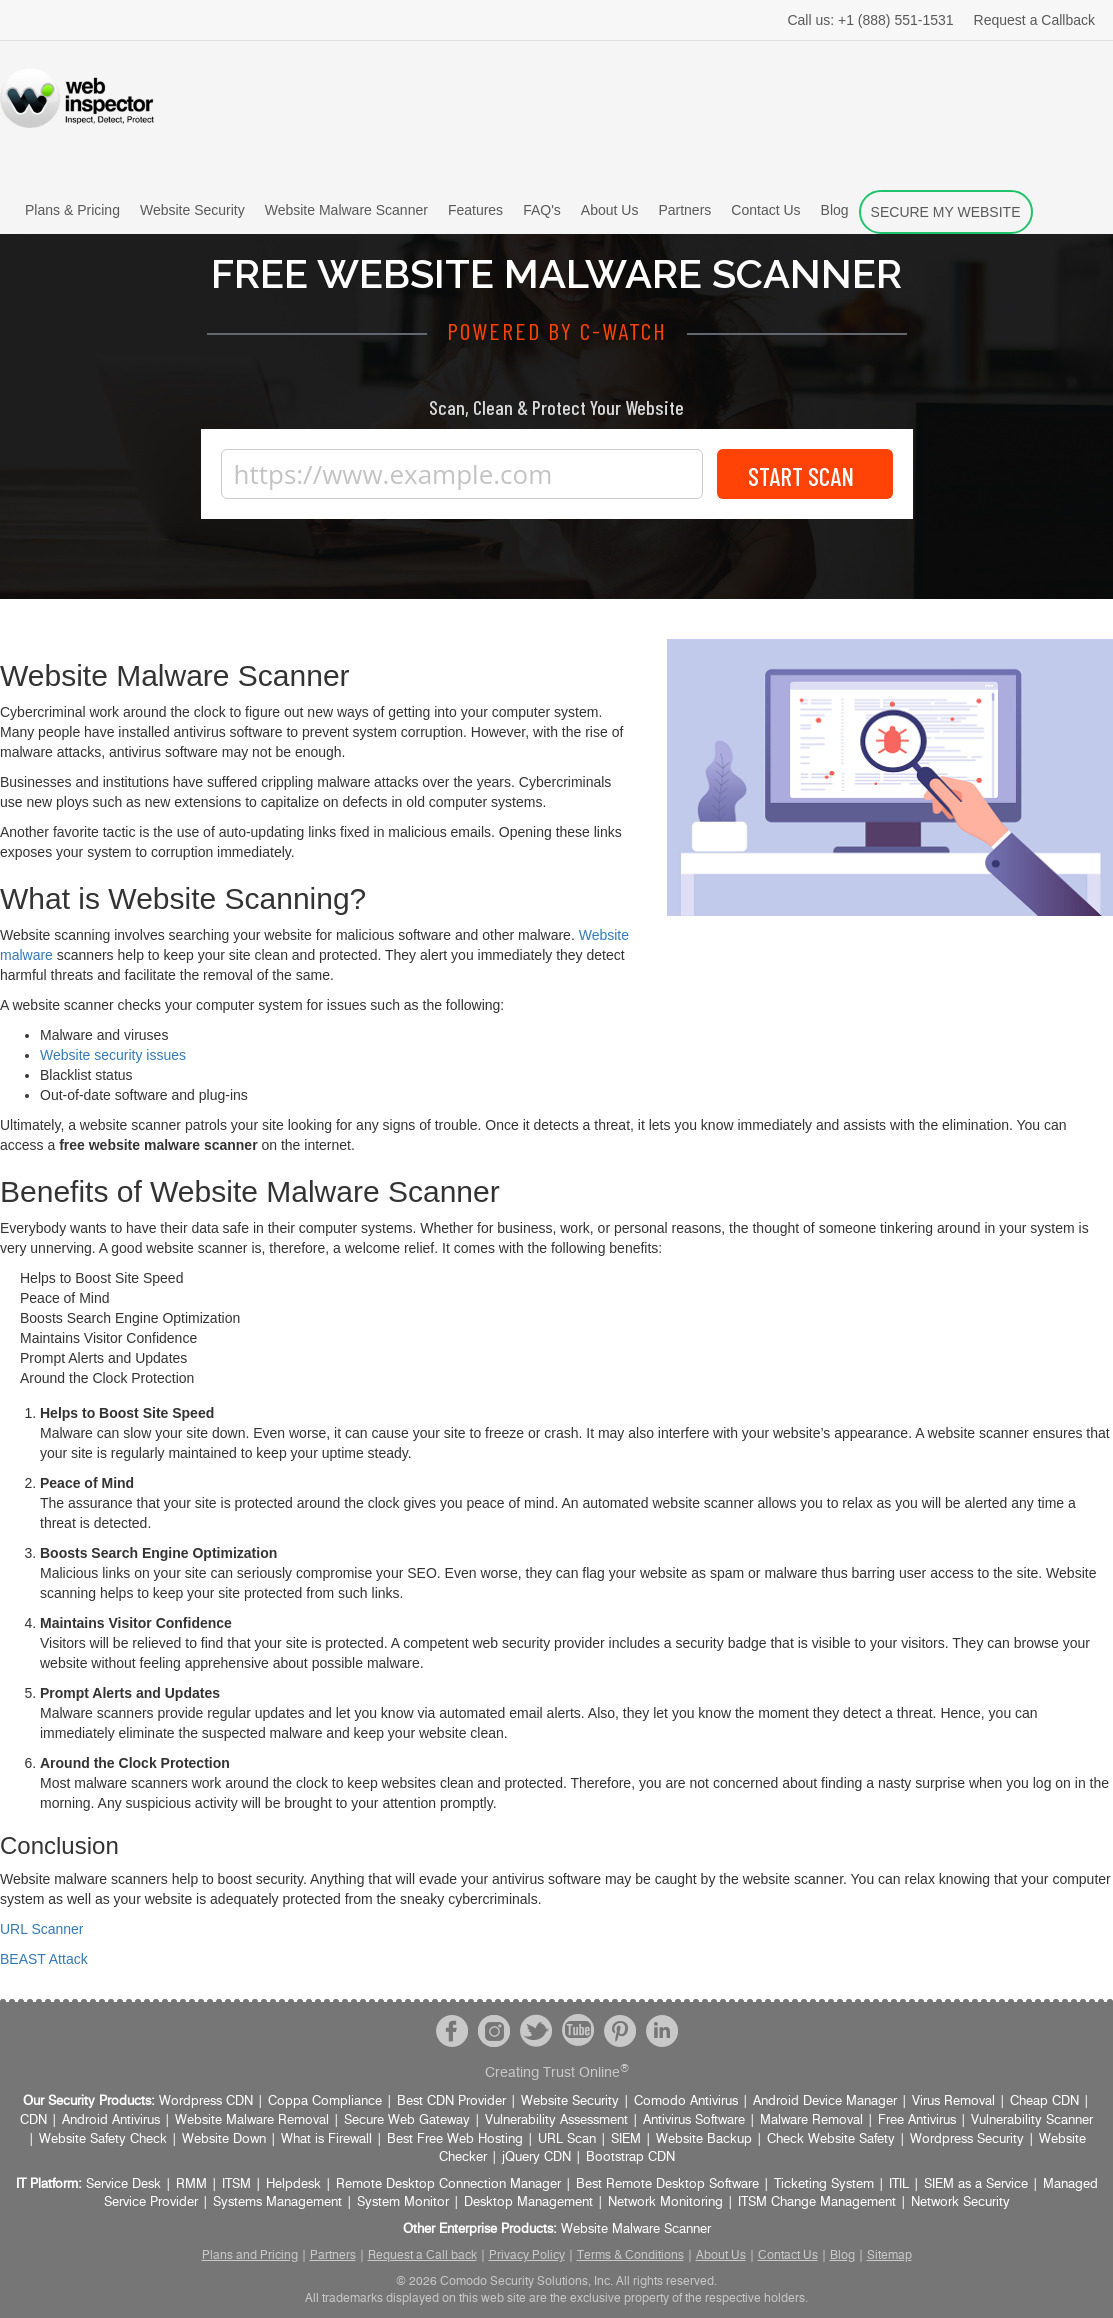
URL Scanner (42, 1929)
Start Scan (805, 474)
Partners (684, 210)
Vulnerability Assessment (556, 2120)
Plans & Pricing (72, 210)
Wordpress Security (967, 2139)
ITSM (236, 2184)
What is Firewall (326, 2139)
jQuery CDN (536, 2157)
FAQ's (542, 210)
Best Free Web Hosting (455, 2139)
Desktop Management (528, 2202)
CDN (33, 2120)
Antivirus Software (694, 2120)
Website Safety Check (103, 2139)
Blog (835, 210)
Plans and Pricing (250, 2255)
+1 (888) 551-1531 (870, 20)
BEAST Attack (44, 1959)
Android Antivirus (111, 2120)
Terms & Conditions (630, 2255)
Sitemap (889, 2255)
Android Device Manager (825, 2101)
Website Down (224, 2139)
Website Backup (704, 2139)
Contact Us (765, 210)
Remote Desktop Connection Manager (448, 2184)
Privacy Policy (527, 2255)
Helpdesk (293, 2184)
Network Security (960, 2202)
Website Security (192, 210)
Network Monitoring (665, 2202)
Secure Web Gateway (407, 2120)
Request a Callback (1034, 20)
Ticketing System (824, 2184)
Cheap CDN (1044, 2101)
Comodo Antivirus (686, 2101)
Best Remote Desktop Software (667, 2184)
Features (475, 210)
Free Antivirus (917, 2120)
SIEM (626, 2139)
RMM (191, 2184)
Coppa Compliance (325, 2101)
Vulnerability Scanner (1032, 2120)
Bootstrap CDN (630, 2157)
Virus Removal (953, 2101)
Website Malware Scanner (346, 210)
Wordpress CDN (206, 2101)
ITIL (899, 2184)
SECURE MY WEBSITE (946, 212)
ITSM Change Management (817, 2202)
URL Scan (567, 2139)
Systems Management (277, 2202)
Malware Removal (811, 2120)
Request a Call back (422, 2255)
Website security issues (113, 1055)
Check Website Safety (831, 2139)
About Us (610, 210)
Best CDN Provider (451, 2101)
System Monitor (403, 2202)
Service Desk (123, 2184)
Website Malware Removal (252, 2120)
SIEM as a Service (976, 2184)
